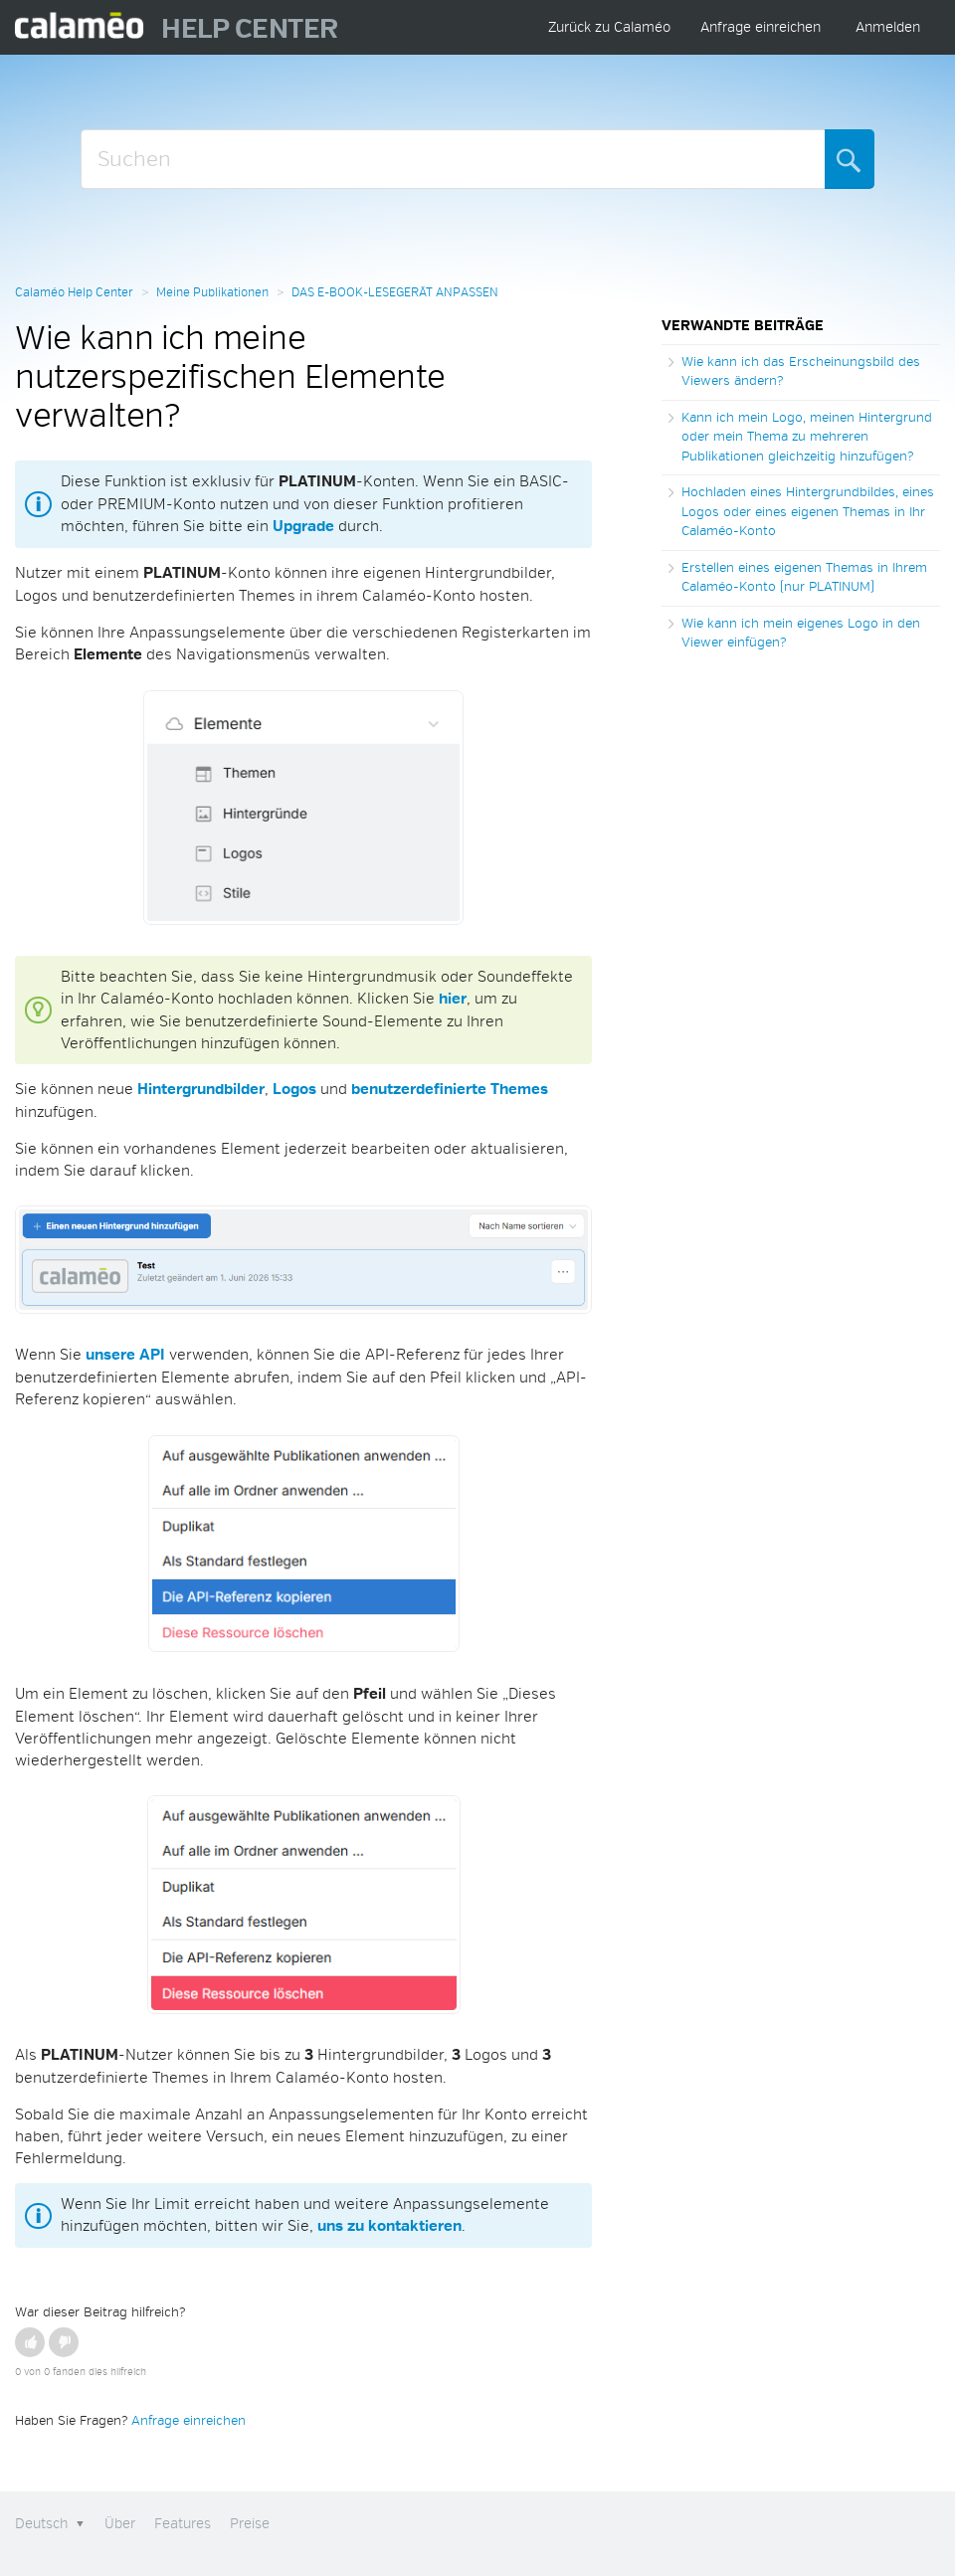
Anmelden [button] (888, 27)
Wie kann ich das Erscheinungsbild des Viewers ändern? (800, 372)
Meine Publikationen (212, 292)
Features (182, 2523)
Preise (250, 2523)
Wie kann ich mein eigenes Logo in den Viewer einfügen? (800, 633)
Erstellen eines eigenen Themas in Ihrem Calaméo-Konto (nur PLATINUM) (804, 578)
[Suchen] (454, 159)
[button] (30, 2342)
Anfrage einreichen (760, 27)
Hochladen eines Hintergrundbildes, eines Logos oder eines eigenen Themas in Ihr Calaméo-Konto (807, 511)
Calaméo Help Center (74, 292)
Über (119, 2523)
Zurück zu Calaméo (609, 27)
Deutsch (43, 2523)
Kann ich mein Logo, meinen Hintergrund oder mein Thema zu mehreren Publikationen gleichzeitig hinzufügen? (806, 437)
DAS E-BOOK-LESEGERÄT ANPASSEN (394, 292)
